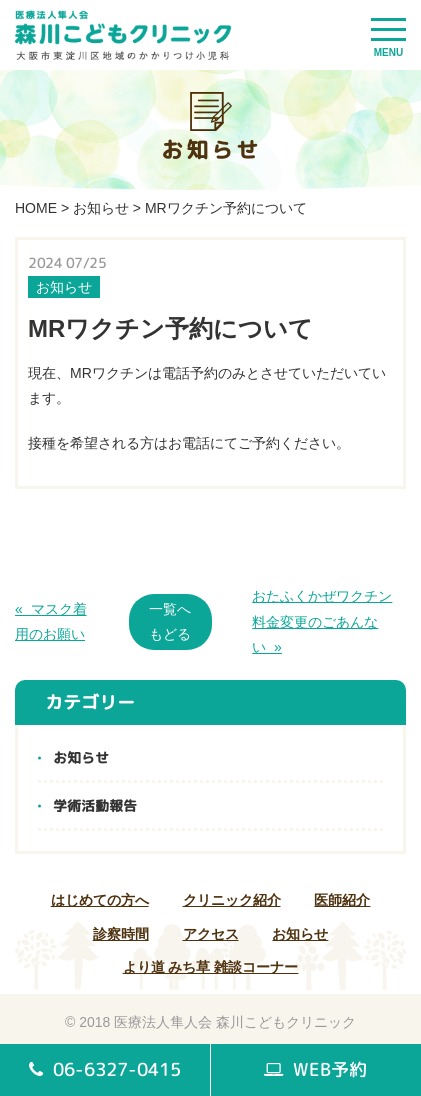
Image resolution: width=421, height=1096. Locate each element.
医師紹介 (342, 900)
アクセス (211, 934)
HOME (36, 208)
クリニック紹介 (232, 900)
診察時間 (121, 934)
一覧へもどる (170, 621)
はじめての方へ (100, 900)
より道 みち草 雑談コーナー (211, 967)
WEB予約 (315, 1069)
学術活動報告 (95, 805)
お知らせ (101, 208)
